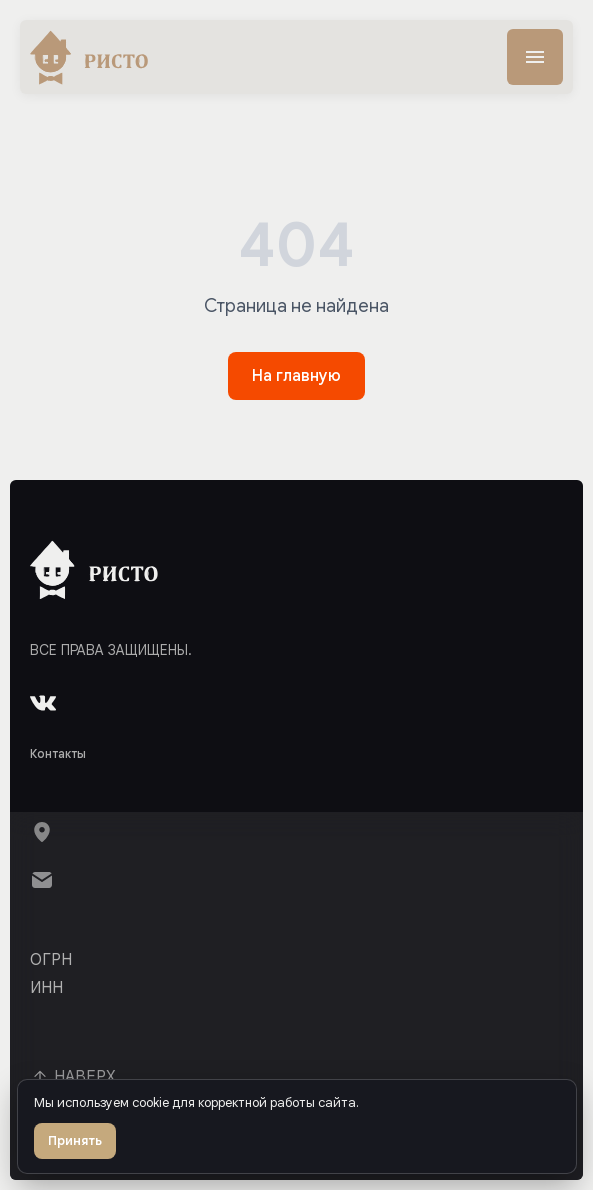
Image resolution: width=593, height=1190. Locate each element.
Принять (75, 1140)
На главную (296, 376)
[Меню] (535, 57)
